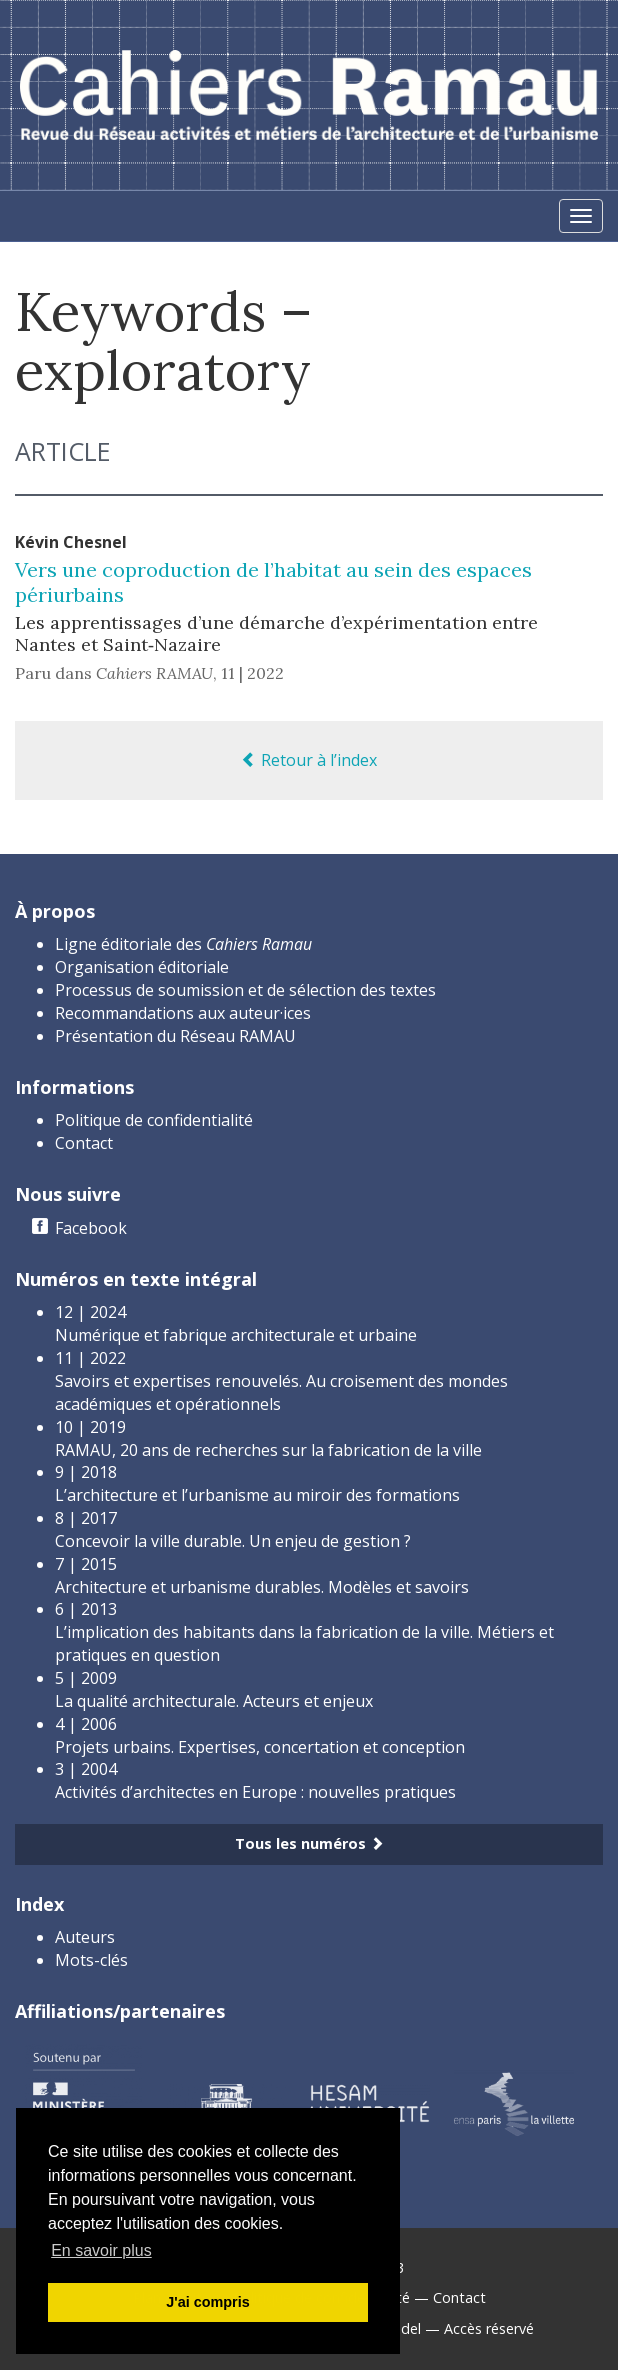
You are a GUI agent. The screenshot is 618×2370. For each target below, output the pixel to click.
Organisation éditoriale (142, 967)
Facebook (91, 1228)
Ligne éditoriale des (183, 944)
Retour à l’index (309, 760)
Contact (84, 1143)
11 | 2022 (252, 673)
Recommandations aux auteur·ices (183, 1013)
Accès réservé (489, 2328)
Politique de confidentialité (154, 1120)
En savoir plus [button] (101, 2250)
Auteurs (85, 1937)
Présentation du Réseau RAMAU (175, 1036)
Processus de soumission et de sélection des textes (245, 990)
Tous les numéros (309, 1843)
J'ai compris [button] (207, 2302)
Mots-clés (91, 1960)
